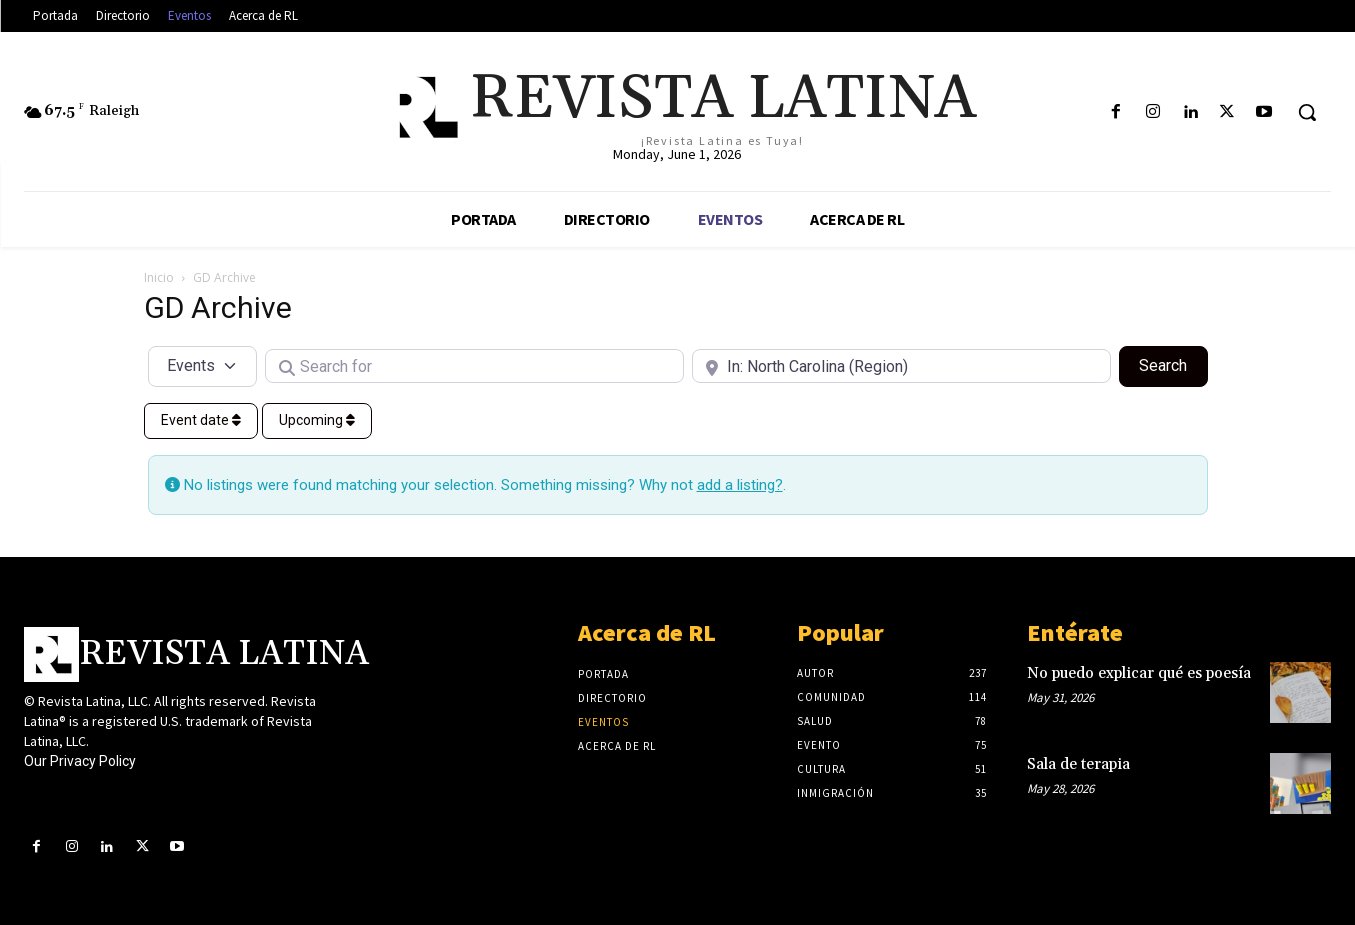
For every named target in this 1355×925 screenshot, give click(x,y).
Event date (201, 420)
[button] (1307, 112)
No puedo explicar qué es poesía (1139, 673)
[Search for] (474, 366)
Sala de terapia (1078, 764)
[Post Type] (203, 366)
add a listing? (740, 485)
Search (1173, 364)
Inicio (159, 277)
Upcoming (317, 420)
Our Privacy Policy (80, 761)
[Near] (901, 366)
